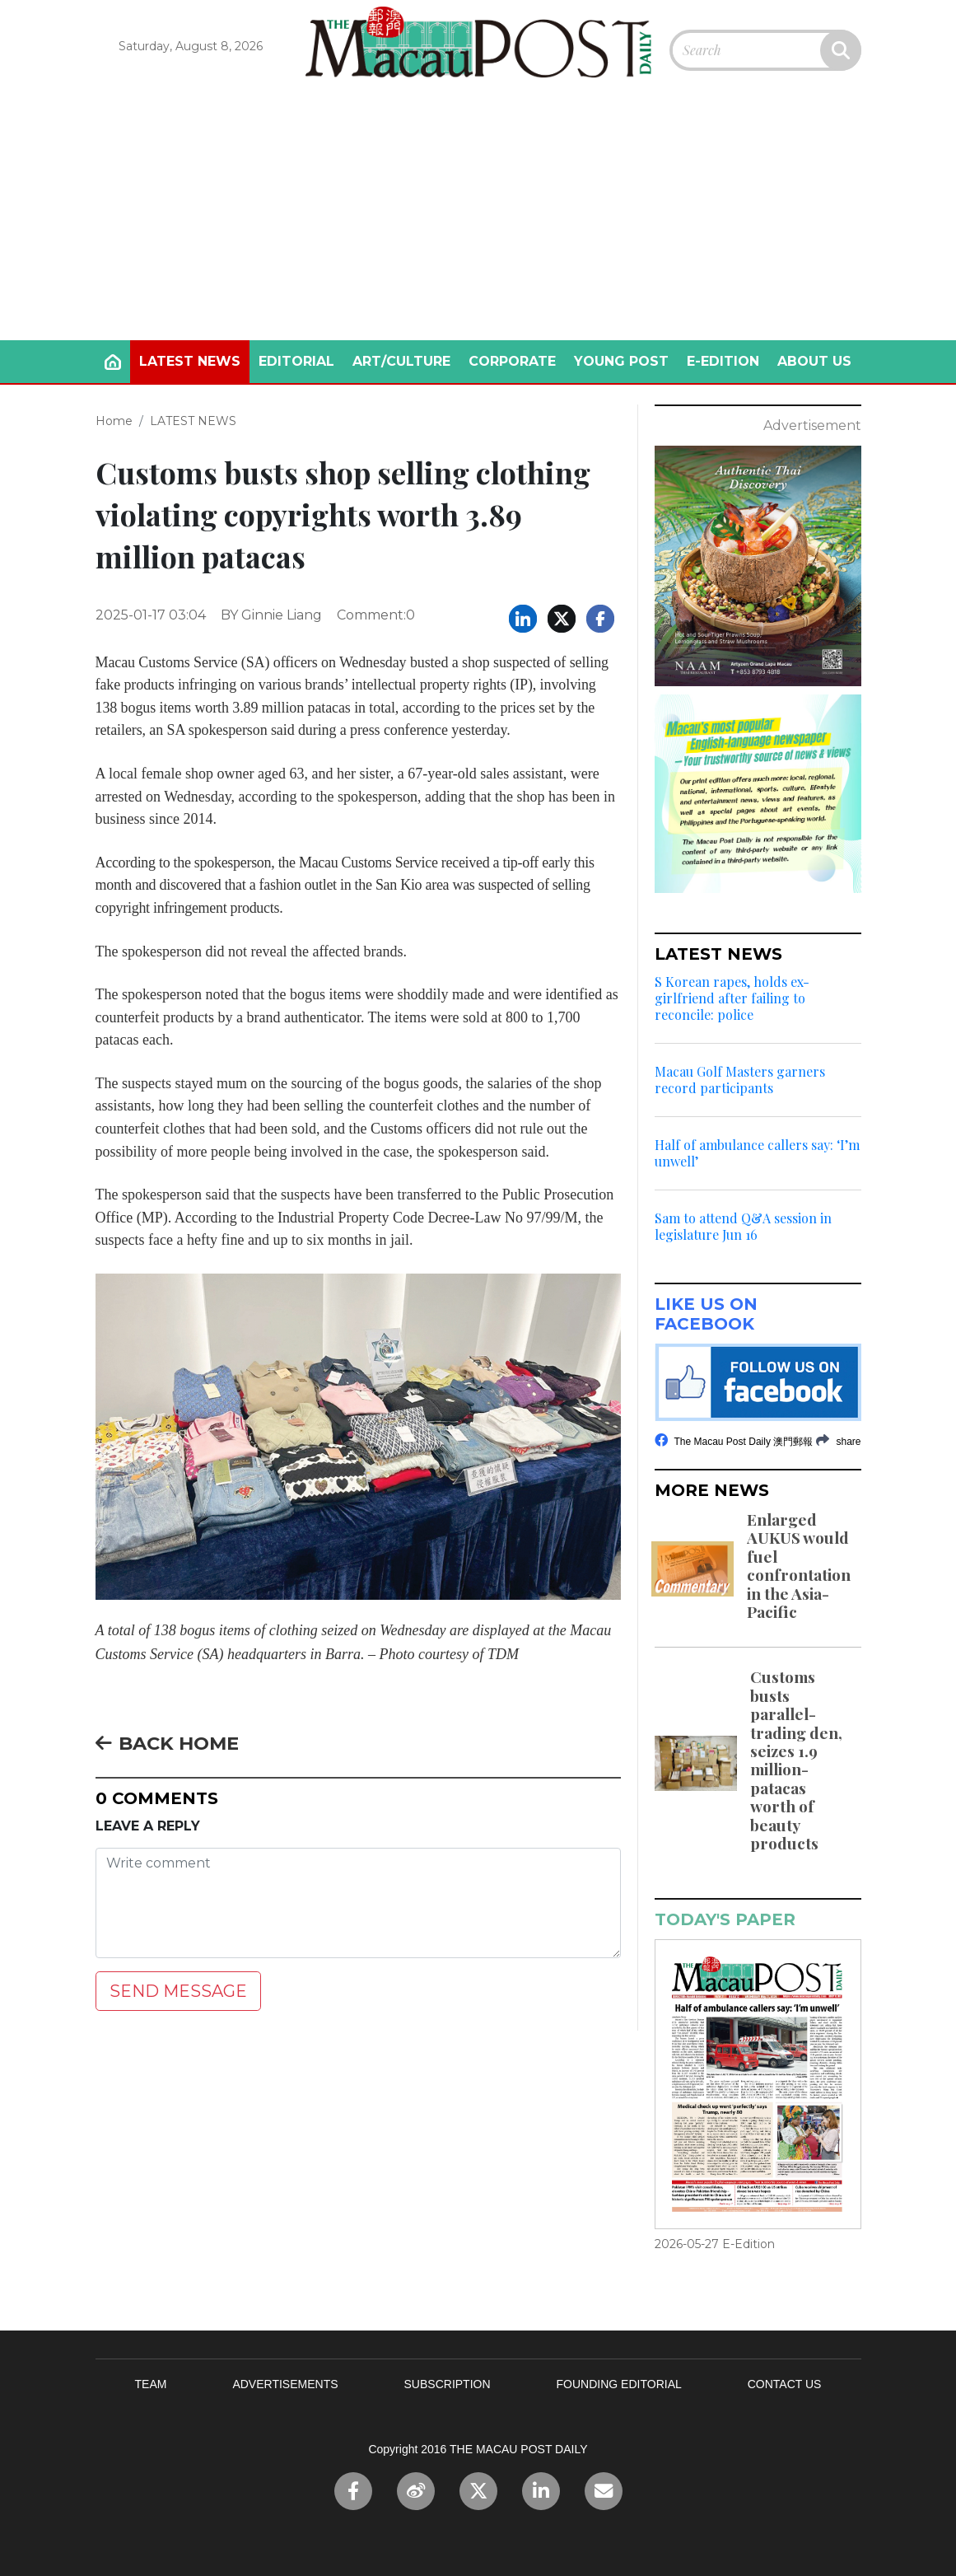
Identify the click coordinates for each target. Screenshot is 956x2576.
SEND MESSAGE (178, 1991)
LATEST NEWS (189, 361)
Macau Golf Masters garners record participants (740, 1080)
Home (114, 421)
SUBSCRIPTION (447, 2384)
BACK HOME (167, 1743)
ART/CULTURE (401, 361)
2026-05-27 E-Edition (715, 2244)
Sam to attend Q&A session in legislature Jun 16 (743, 1226)
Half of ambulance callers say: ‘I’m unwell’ (757, 1153)
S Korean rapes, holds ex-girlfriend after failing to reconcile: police (732, 998)
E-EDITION (723, 361)
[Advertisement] (478, 216)
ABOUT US (814, 361)
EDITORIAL (296, 361)
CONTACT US (785, 2384)
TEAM (151, 2384)
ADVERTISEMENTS (285, 2384)
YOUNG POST (621, 361)
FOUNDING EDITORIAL (619, 2384)
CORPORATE (512, 361)
